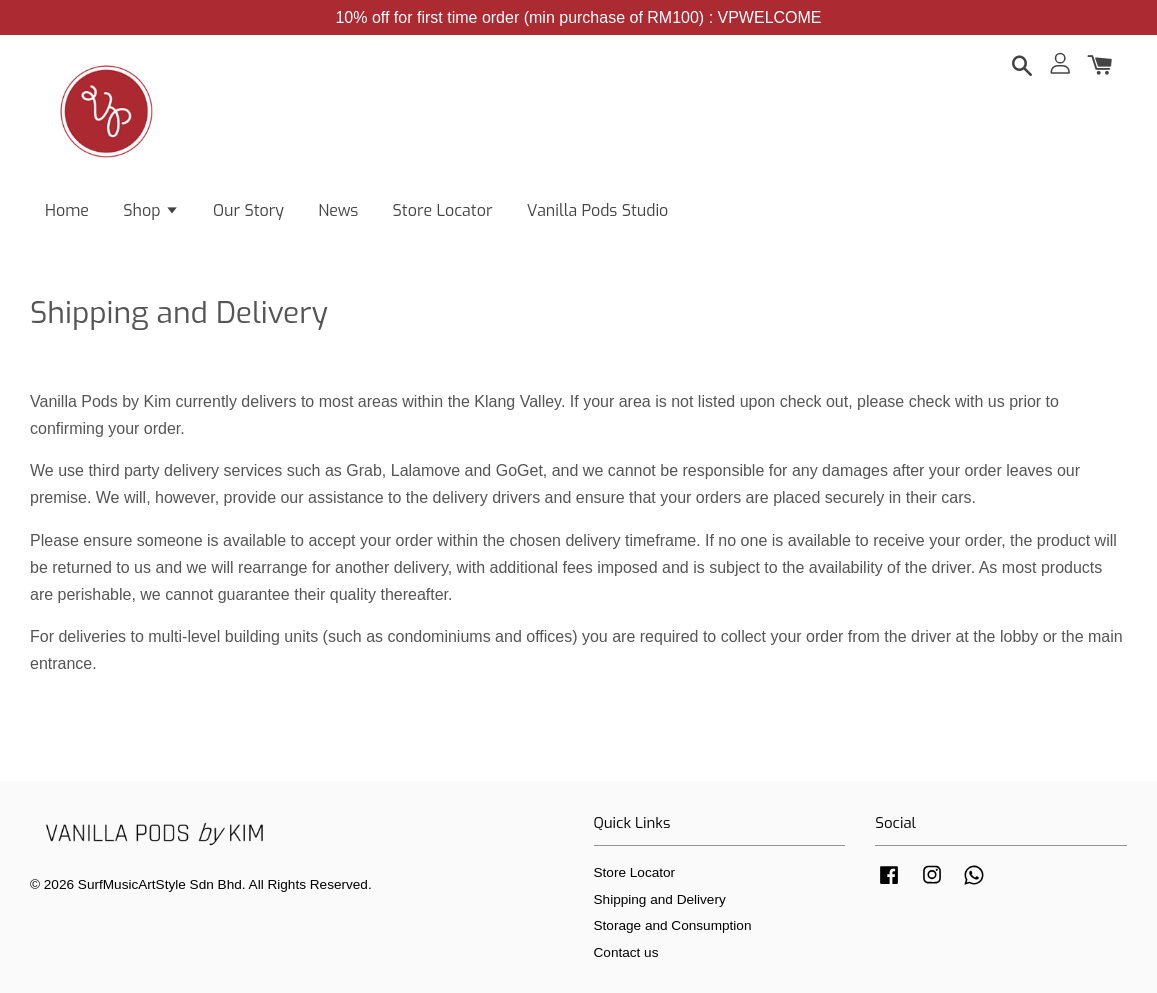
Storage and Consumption (673, 925)
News (338, 210)
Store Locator (443, 210)
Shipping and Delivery (660, 899)
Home (67, 210)
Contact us (626, 952)
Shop (150, 210)
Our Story (248, 210)
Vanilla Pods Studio (598, 210)
